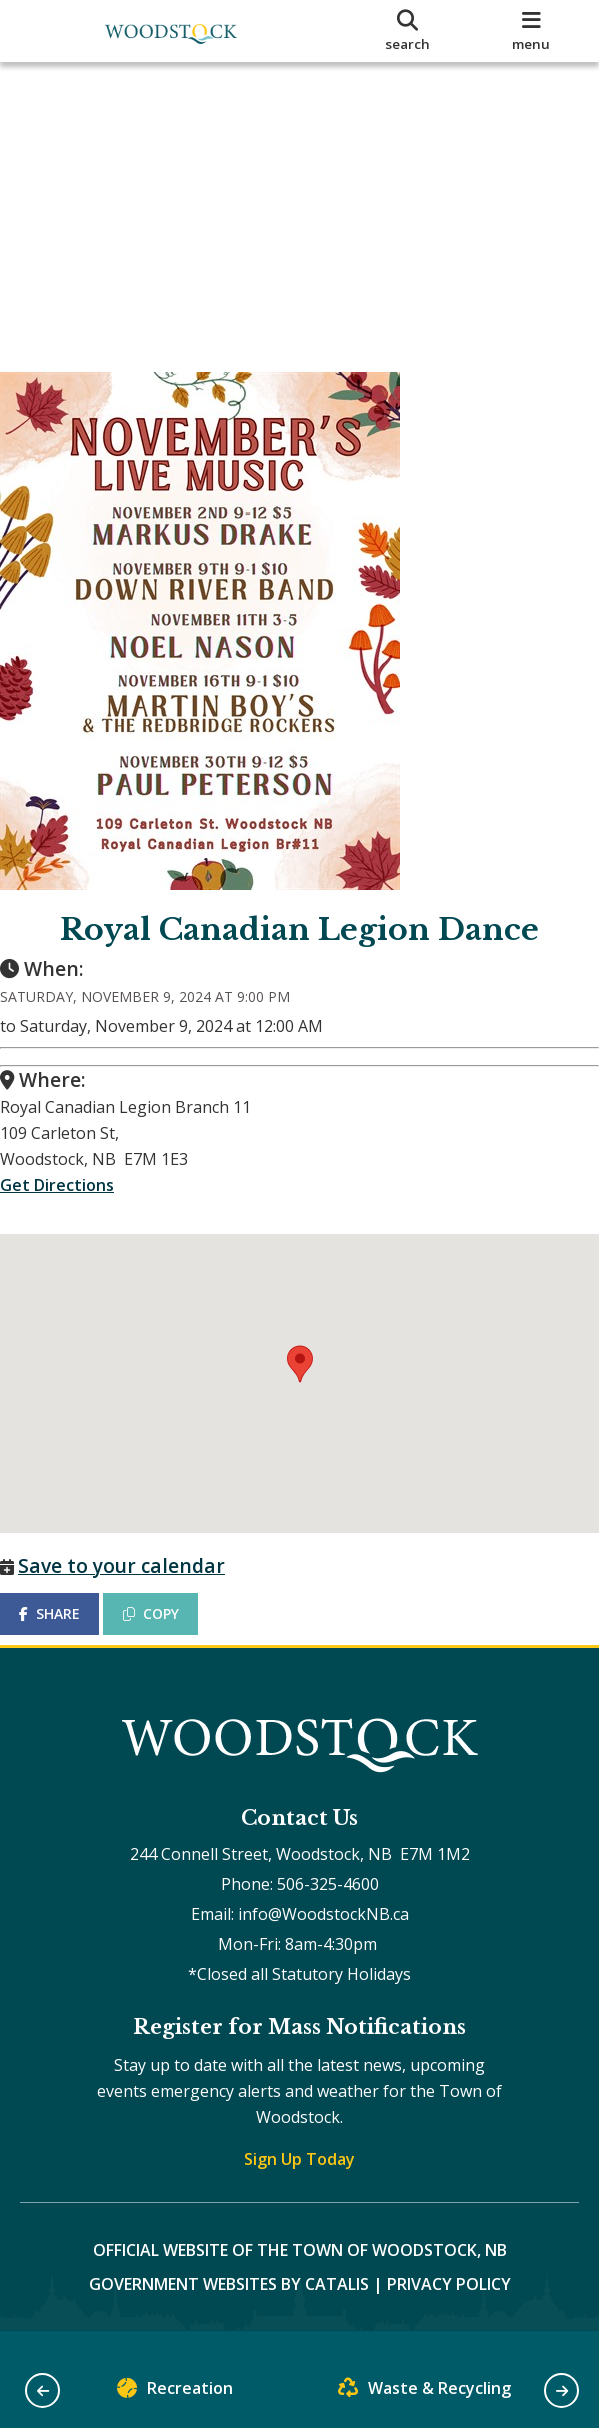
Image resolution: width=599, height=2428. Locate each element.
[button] (42, 2390)
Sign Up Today (299, 2179)
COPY (171, 1613)
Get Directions (77, 1205)
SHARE (69, 1613)
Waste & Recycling (424, 2392)
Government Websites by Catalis (229, 2304)
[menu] (531, 31)
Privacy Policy (449, 2304)
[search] (408, 31)
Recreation (175, 2392)
